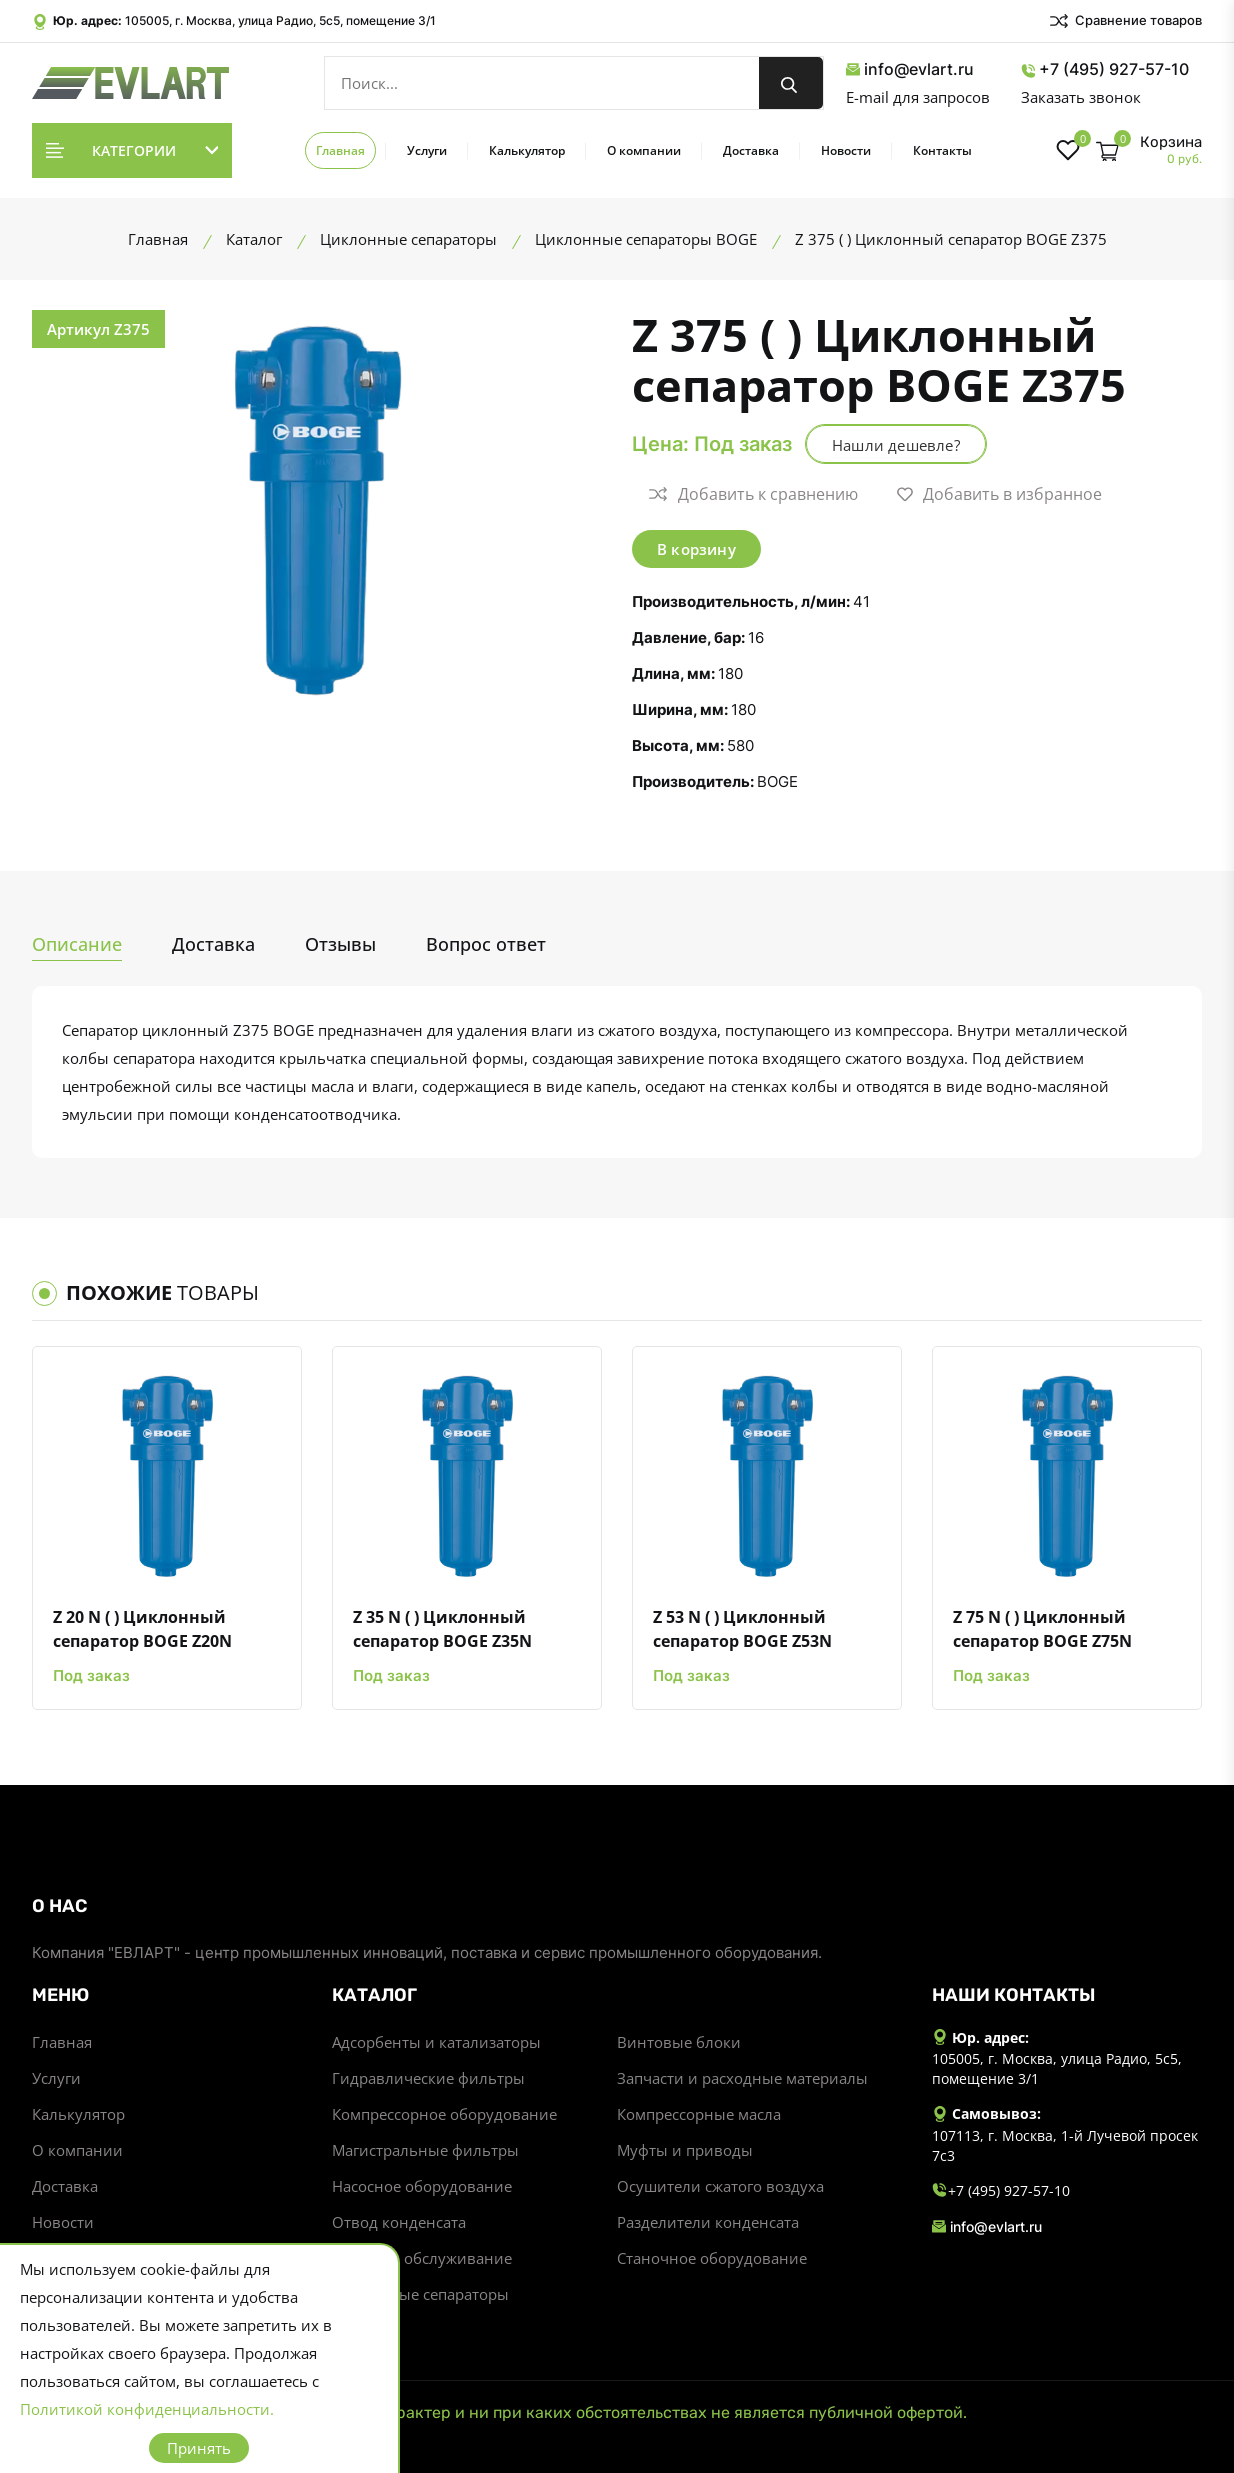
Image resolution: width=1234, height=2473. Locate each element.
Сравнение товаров (1125, 21)
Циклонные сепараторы (420, 2294)
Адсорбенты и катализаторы (436, 2042)
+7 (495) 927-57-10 (1105, 69)
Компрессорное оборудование (444, 2114)
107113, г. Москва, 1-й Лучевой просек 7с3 (1065, 2145)
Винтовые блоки (679, 2042)
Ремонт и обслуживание (422, 2258)
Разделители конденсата (708, 2222)
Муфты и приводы (685, 2150)
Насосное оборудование (422, 2186)
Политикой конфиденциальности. (147, 2409)
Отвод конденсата (399, 2222)
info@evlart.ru (910, 69)
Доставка (751, 150)
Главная (340, 150)
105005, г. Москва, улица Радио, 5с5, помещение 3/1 (280, 20)
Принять (199, 2448)
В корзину (696, 549)
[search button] (791, 83)
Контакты (942, 150)
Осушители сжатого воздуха (720, 2186)
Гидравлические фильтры (428, 2078)
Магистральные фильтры (425, 2150)
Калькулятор (527, 150)
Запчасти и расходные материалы (742, 2078)
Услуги (427, 150)
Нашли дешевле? (896, 445)
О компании (644, 150)
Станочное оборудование (712, 2258)
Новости (846, 150)
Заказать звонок (1081, 97)
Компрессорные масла (699, 2114)
